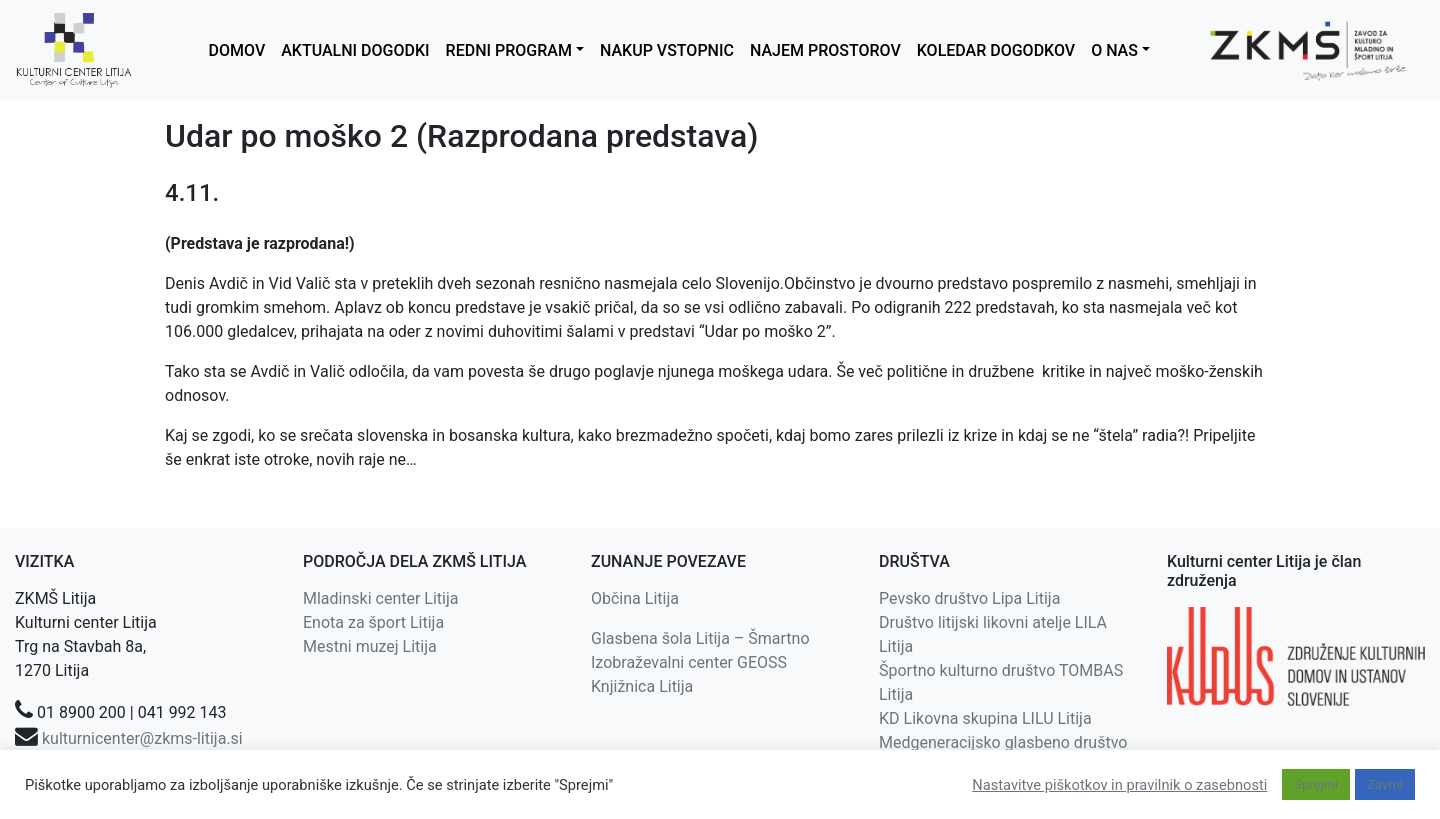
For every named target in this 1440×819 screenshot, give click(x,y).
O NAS (1114, 50)
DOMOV (237, 50)
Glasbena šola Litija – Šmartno (700, 638)
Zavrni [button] (1385, 784)
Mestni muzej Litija (370, 646)
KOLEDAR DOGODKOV (996, 50)
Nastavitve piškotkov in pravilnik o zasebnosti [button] (1119, 785)
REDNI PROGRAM (509, 50)
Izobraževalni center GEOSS (689, 662)
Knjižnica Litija (642, 686)
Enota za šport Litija (373, 622)
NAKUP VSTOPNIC (667, 50)
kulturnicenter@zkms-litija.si (142, 738)
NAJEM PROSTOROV (825, 50)
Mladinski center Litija (381, 598)
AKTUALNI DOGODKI (355, 50)
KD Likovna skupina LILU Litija (985, 718)
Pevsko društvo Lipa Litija (969, 598)
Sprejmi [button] (1316, 784)
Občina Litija (635, 598)
